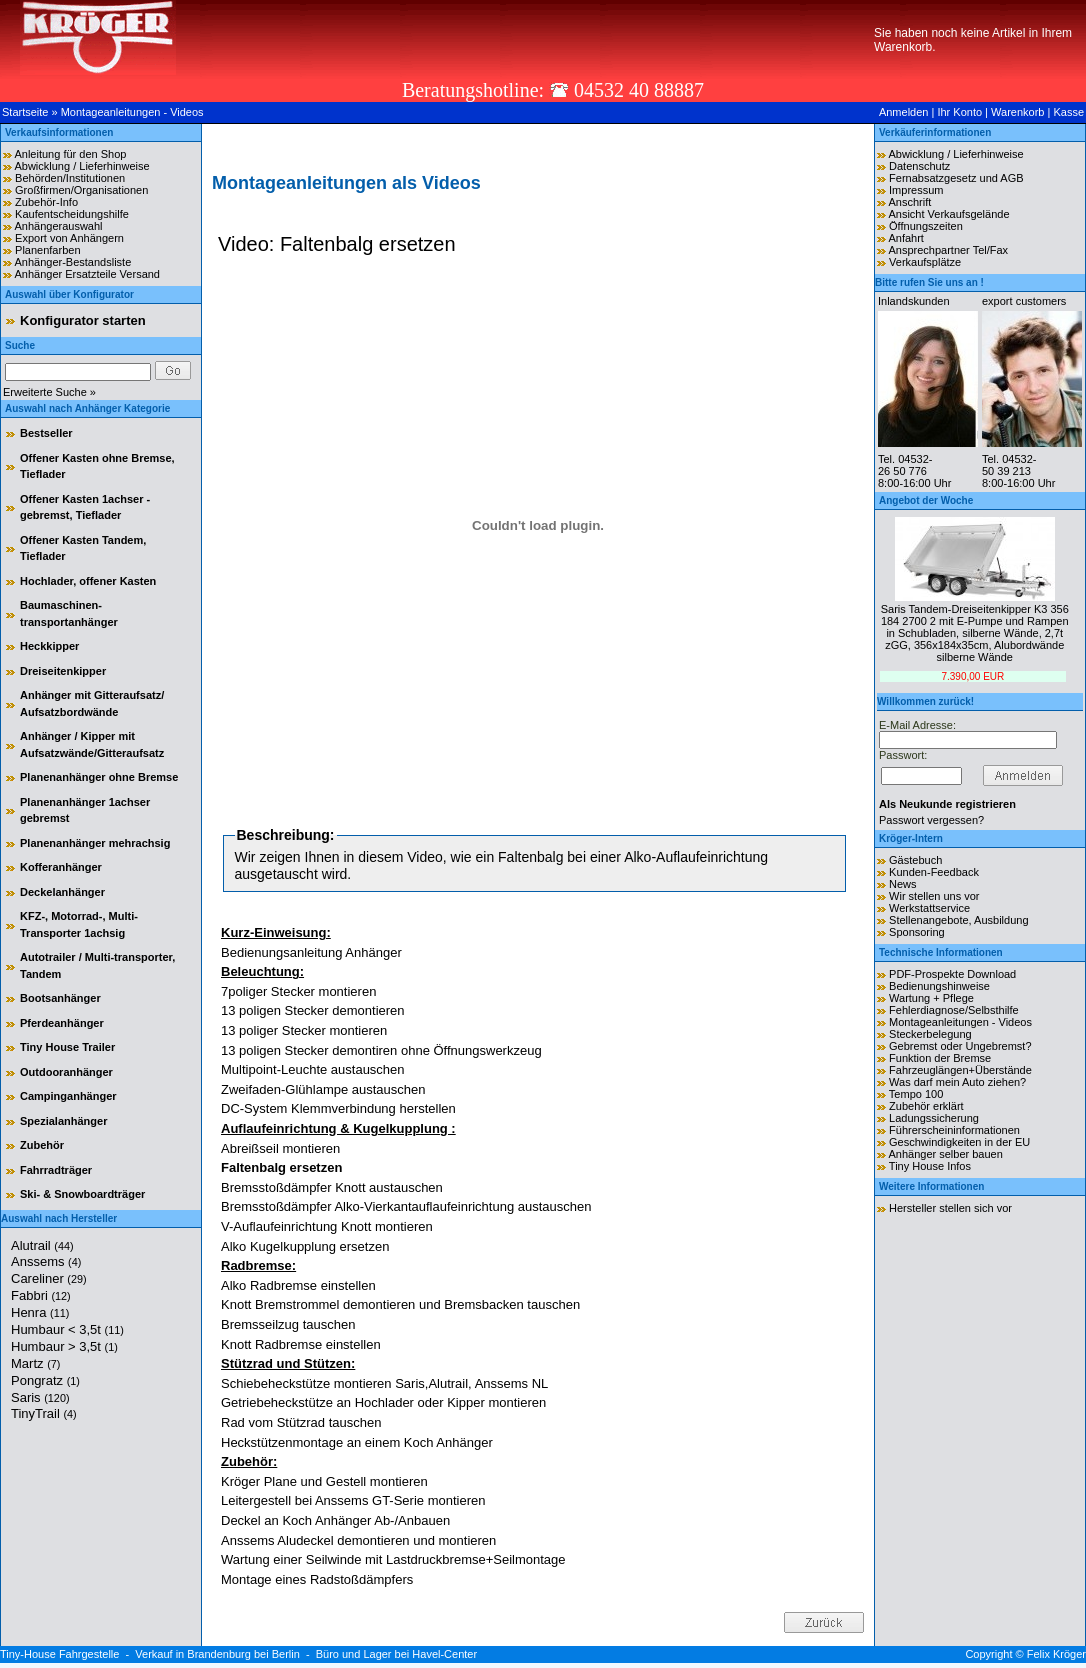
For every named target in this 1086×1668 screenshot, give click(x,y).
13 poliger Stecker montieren (304, 1030)
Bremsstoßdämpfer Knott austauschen (332, 1187)
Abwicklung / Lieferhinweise (81, 166)
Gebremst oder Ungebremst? (960, 1046)
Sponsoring (917, 932)
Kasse (1068, 112)
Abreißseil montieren (280, 1148)
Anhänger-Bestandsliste (72, 262)
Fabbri (41, 1295)
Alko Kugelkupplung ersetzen (305, 1246)
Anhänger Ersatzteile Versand (87, 274)
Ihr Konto (959, 112)
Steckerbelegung (930, 1034)
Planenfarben (47, 250)
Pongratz (45, 1380)
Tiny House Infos (930, 1166)
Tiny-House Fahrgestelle (59, 1654)
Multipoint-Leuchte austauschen (313, 1069)
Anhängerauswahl (58, 226)
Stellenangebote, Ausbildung (958, 920)
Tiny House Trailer (67, 1047)
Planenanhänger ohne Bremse (99, 777)
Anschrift (909, 202)
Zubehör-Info (46, 202)
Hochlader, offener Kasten (88, 581)
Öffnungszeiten (926, 226)
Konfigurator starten (83, 320)
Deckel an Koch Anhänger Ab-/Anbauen (335, 1520)
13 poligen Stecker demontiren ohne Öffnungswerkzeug (381, 1050)
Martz (35, 1363)
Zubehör (42, 1145)
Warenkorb (1017, 112)
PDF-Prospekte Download (952, 974)
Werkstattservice (929, 908)
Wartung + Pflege (931, 998)
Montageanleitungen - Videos (132, 112)
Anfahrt (905, 238)
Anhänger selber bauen (945, 1154)
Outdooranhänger (66, 1072)
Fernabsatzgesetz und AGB (956, 178)
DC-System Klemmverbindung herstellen (338, 1108)
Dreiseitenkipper (63, 671)
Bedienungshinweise (939, 986)
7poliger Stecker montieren (298, 991)
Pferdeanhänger (62, 1023)
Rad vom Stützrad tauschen (301, 1422)
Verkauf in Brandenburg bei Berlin (217, 1654)
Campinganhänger (68, 1096)
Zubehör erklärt (926, 1106)
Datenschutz (919, 166)
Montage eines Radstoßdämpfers (317, 1579)
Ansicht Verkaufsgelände (948, 214)
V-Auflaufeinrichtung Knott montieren (327, 1226)
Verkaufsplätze (925, 262)
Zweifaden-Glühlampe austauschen (323, 1089)
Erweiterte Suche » (49, 392)
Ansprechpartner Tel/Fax (948, 250)
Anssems (46, 1261)
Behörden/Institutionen (70, 178)
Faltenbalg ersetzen (281, 1167)
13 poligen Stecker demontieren (313, 1010)
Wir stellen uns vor (934, 896)
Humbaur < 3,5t (67, 1329)
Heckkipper (49, 646)
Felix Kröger (1056, 1654)
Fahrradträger (56, 1170)
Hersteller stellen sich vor (950, 1208)
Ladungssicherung (934, 1118)
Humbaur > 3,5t (64, 1346)
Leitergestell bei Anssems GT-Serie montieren (353, 1500)
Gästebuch (915, 860)
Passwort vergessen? (931, 820)
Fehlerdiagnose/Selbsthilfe (954, 1010)
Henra (40, 1312)
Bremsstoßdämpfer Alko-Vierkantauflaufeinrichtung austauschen (406, 1206)
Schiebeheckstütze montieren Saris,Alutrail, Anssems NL (384, 1383)
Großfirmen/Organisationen (81, 190)
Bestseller (46, 433)
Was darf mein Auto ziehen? (957, 1082)
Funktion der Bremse (940, 1058)
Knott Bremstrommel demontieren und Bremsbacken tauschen (400, 1304)
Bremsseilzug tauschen (288, 1324)
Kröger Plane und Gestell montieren (324, 1481)
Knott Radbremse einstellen (301, 1344)
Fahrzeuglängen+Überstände (960, 1070)
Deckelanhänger (62, 892)
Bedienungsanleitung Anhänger (311, 952)
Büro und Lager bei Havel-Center (396, 1654)
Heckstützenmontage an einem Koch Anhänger (357, 1442)
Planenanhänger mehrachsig (95, 843)
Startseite (25, 112)
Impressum (916, 190)
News (903, 884)
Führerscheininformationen (954, 1130)
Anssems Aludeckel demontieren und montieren (358, 1540)
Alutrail (42, 1245)
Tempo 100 (916, 1094)
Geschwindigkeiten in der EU (959, 1142)
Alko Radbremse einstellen (298, 1285)
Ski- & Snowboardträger (82, 1194)
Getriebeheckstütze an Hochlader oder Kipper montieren (383, 1402)
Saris (40, 1397)
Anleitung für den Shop (70, 154)
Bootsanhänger (60, 998)
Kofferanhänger (61, 867)
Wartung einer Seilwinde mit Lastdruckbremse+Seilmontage (393, 1559)
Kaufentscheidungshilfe (72, 214)
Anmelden (904, 112)
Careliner (49, 1278)
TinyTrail (44, 1413)
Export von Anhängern (69, 238)
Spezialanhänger (63, 1121)
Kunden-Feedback (934, 872)
